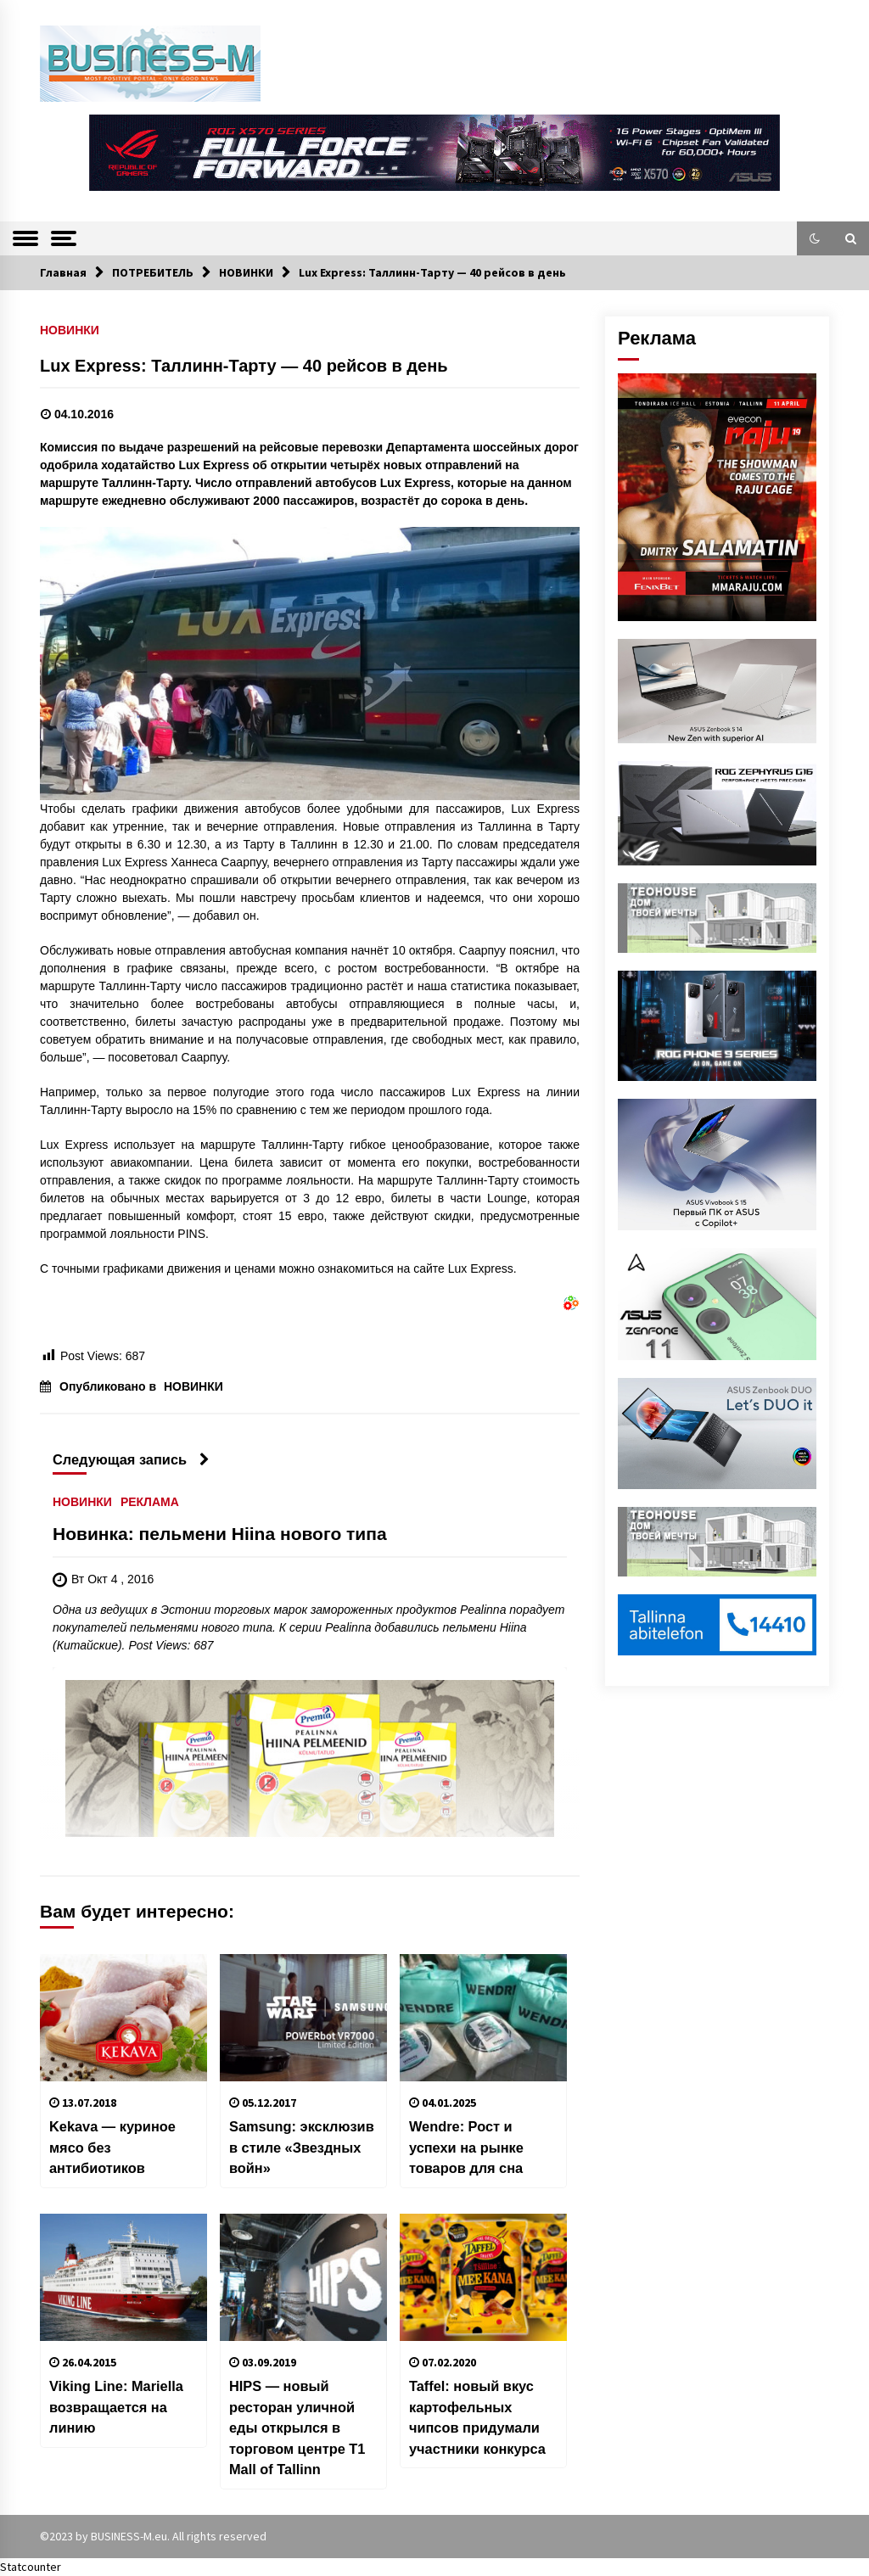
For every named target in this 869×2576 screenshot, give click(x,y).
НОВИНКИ (69, 329)
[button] (815, 238)
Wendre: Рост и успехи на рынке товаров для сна (466, 2147)
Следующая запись (131, 1459)
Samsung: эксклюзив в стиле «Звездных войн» (301, 2147)
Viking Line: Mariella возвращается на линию (116, 2406)
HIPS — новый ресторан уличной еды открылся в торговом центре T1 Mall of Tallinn (297, 2427)
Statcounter (30, 2566)
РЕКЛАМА (150, 1502)
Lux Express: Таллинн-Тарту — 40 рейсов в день (244, 365)
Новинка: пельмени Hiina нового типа (220, 1534)
